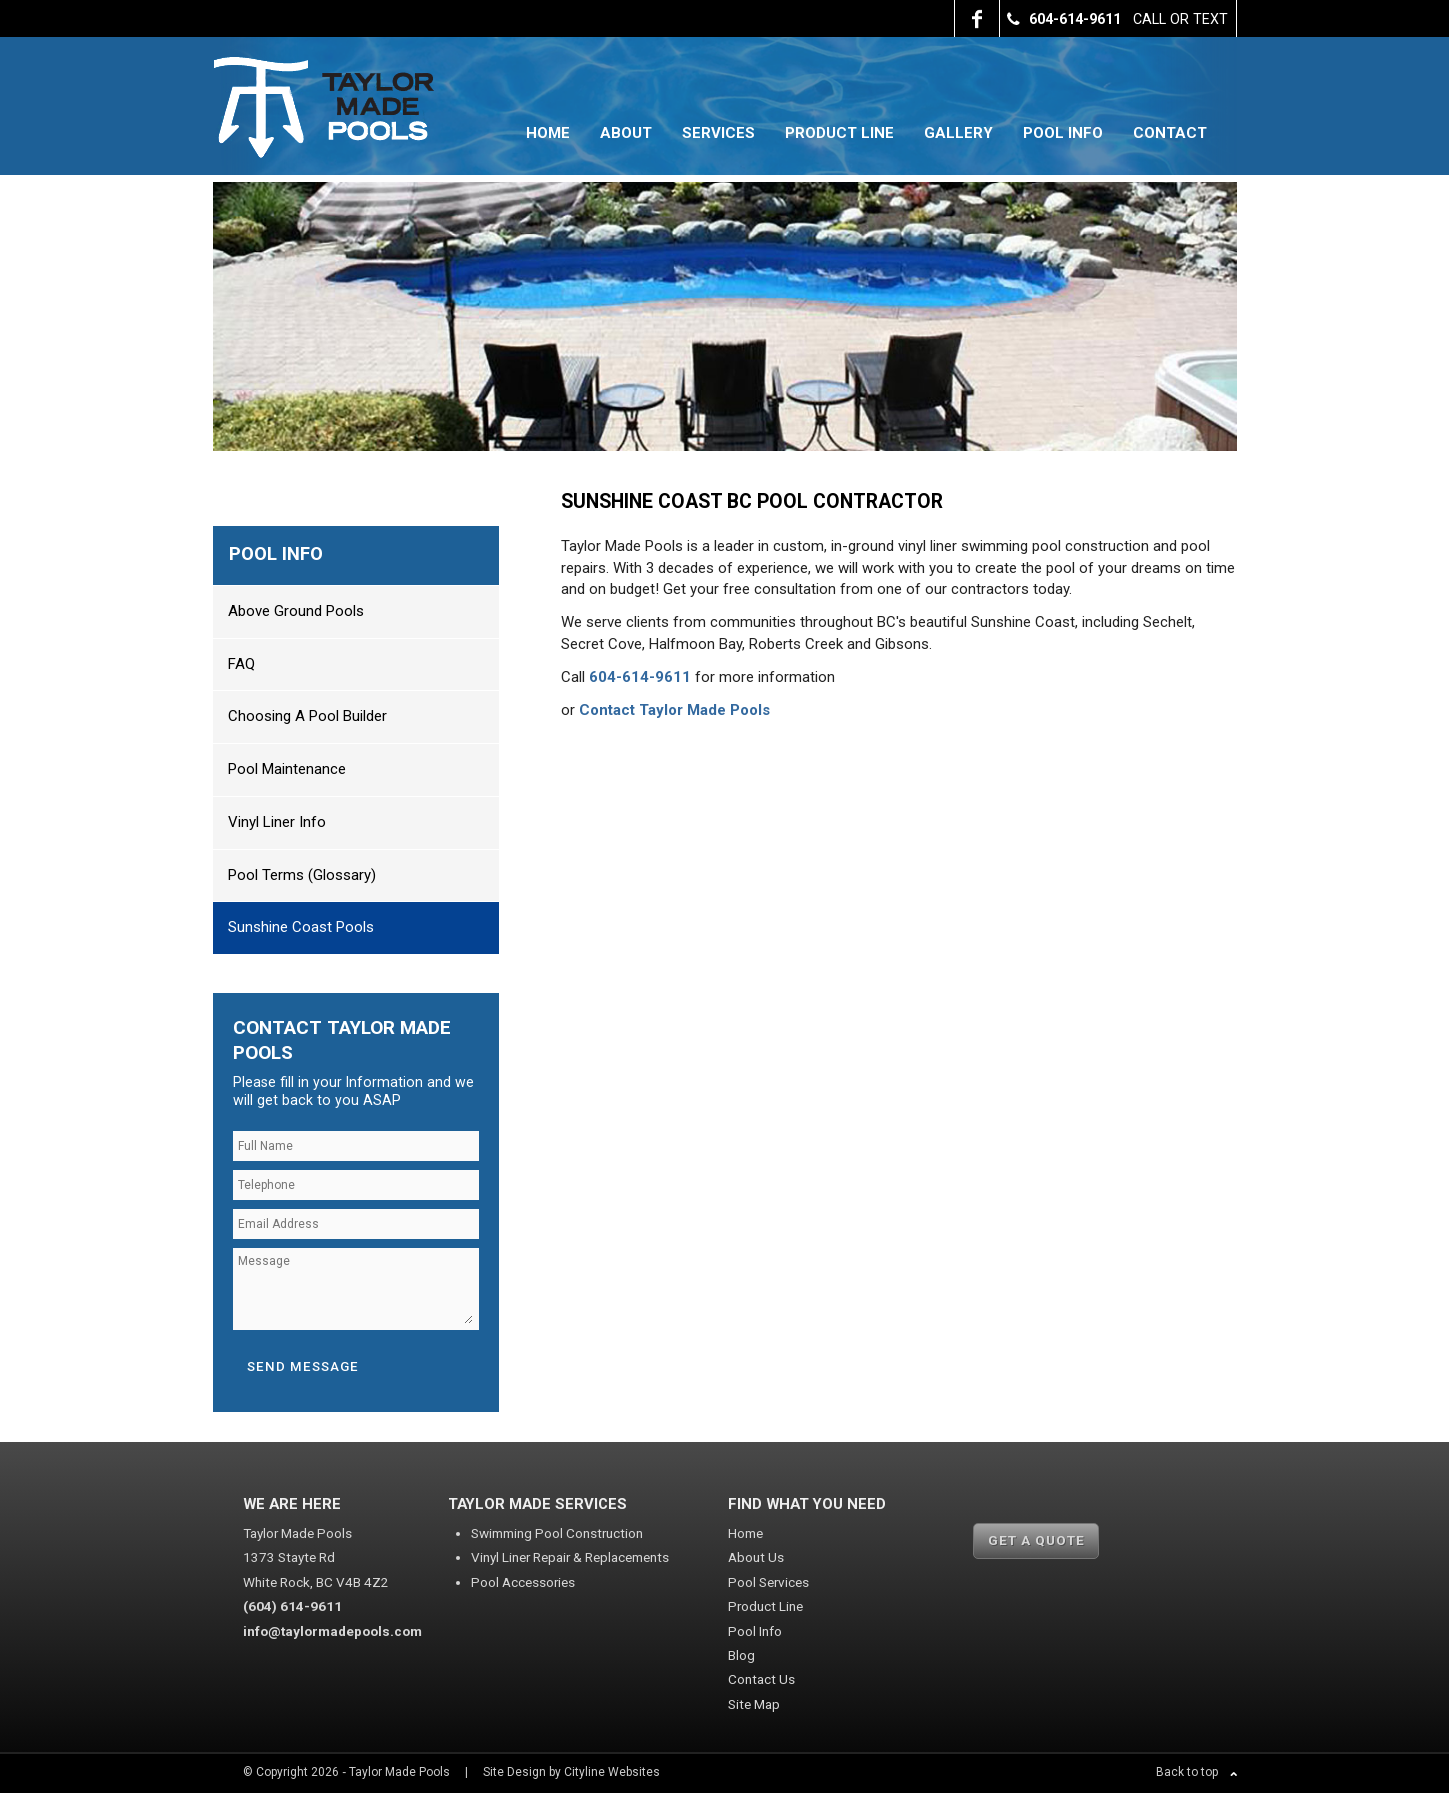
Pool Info (1063, 133)
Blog (741, 1655)
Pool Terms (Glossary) (302, 875)
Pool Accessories (523, 1582)
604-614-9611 (640, 677)
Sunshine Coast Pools (301, 927)
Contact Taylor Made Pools (674, 710)
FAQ (241, 664)
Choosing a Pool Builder (307, 716)
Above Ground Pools (296, 611)
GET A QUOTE (1036, 1540)
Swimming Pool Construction (557, 1533)
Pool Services (768, 1582)
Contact (1170, 133)
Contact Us (761, 1679)
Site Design (514, 1772)
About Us (756, 1557)
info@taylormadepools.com (332, 1631)
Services (718, 133)
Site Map (754, 1704)
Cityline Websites (612, 1772)
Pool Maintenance (287, 769)
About (626, 133)
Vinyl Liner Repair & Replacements (570, 1557)
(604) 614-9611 (292, 1606)
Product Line (839, 133)
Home (548, 133)
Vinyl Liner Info (277, 822)
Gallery (958, 133)
